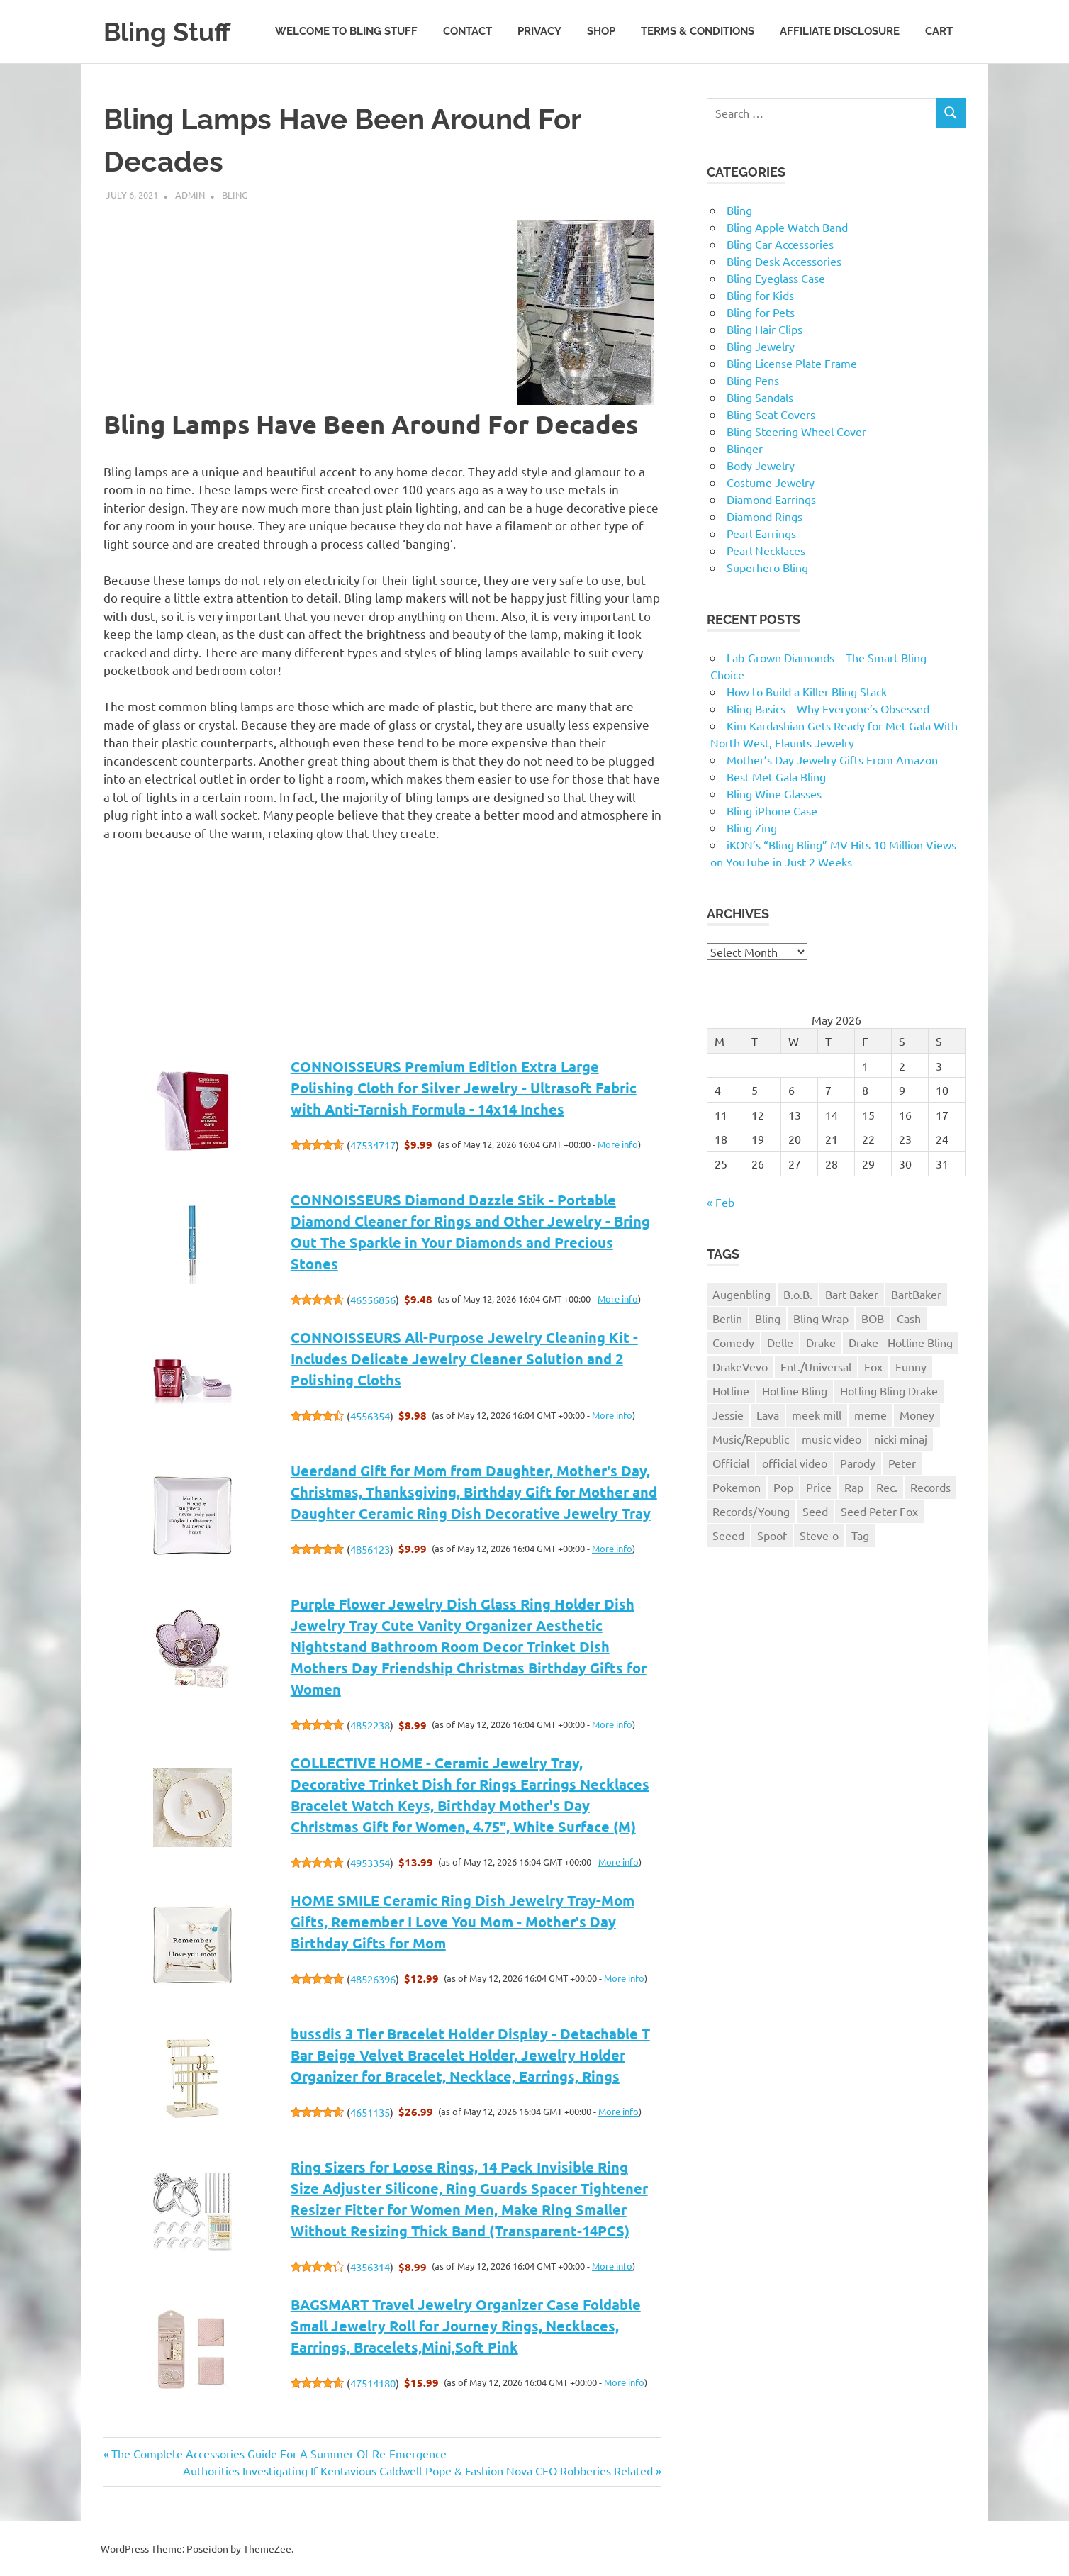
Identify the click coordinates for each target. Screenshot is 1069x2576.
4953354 (370, 1862)
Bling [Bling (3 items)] (767, 1318)
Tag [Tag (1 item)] (860, 1535)
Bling (235, 195)
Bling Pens (753, 380)
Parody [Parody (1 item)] (857, 1463)
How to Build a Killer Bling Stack (807, 691)
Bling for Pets (761, 312)
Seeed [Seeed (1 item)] (728, 1535)
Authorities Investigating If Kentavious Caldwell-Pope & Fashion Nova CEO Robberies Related (418, 2470)
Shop (601, 31)
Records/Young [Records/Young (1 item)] (751, 1511)
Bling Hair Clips (764, 329)
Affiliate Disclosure (840, 31)
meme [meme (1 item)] (870, 1414)
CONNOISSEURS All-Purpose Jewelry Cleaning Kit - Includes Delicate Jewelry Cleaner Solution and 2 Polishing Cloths (464, 1358)
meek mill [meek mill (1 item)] (816, 1414)
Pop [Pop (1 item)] (783, 1487)
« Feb (720, 1202)
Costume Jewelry (771, 482)
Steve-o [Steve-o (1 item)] (819, 1535)
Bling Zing (752, 827)
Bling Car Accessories (780, 244)
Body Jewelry (761, 465)
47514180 (373, 2383)
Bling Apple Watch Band (787, 227)
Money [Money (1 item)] (917, 1414)
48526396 (373, 1978)
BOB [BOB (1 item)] (872, 1318)
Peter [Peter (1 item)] (902, 1463)
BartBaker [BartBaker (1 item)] (916, 1294)
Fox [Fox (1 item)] (873, 1366)
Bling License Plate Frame (792, 363)
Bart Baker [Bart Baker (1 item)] (851, 1294)
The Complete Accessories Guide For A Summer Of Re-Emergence (279, 2453)
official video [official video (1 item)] (794, 1463)
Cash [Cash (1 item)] (909, 1318)
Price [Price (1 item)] (819, 1487)
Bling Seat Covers (771, 414)
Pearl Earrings (761, 533)
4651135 (370, 2112)
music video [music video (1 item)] (831, 1439)
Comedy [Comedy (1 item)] (733, 1342)
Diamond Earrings (771, 499)
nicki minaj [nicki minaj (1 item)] (900, 1439)
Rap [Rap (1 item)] (853, 1487)
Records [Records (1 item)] (930, 1487)
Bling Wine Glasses (774, 793)
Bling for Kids (760, 295)
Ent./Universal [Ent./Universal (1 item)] (815, 1366)
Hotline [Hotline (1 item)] (730, 1390)
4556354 (370, 1415)
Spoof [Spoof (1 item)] (772, 1535)
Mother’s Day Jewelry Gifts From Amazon (832, 759)
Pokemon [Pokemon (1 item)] (736, 1487)
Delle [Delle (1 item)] (780, 1342)
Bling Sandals (760, 397)
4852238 (370, 1725)
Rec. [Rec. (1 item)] (886, 1487)
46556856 (373, 1299)
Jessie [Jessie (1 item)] (728, 1414)
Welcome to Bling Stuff (346, 31)
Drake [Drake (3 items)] (821, 1342)
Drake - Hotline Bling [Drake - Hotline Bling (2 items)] (901, 1342)
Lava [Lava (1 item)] (767, 1414)
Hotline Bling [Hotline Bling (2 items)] (794, 1390)
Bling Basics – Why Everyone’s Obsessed (828, 708)
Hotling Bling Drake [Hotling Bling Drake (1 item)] (889, 1390)
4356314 (370, 2266)
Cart (939, 31)
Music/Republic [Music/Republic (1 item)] (750, 1439)
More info (618, 1144)
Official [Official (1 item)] (730, 1463)
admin (190, 195)
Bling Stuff (170, 32)
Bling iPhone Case (772, 810)
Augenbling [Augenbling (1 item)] (741, 1294)
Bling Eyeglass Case (776, 278)
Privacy (539, 31)
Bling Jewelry (761, 346)
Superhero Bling (767, 567)
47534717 (373, 1145)
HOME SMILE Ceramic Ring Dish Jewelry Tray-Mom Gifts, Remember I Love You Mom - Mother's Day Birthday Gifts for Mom (462, 1921)
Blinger (745, 448)
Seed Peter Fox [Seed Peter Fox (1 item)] (879, 1511)
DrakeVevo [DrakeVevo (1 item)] (740, 1366)
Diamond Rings (764, 516)
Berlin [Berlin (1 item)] (727, 1318)
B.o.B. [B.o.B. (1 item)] (797, 1294)
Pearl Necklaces (766, 550)
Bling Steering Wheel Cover (796, 431)
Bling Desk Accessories (784, 261)
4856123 (370, 1549)
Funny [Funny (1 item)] (911, 1366)
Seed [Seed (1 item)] (815, 1511)
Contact (467, 31)
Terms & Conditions (697, 31)
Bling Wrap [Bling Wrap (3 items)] (821, 1318)
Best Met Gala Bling (776, 776)
